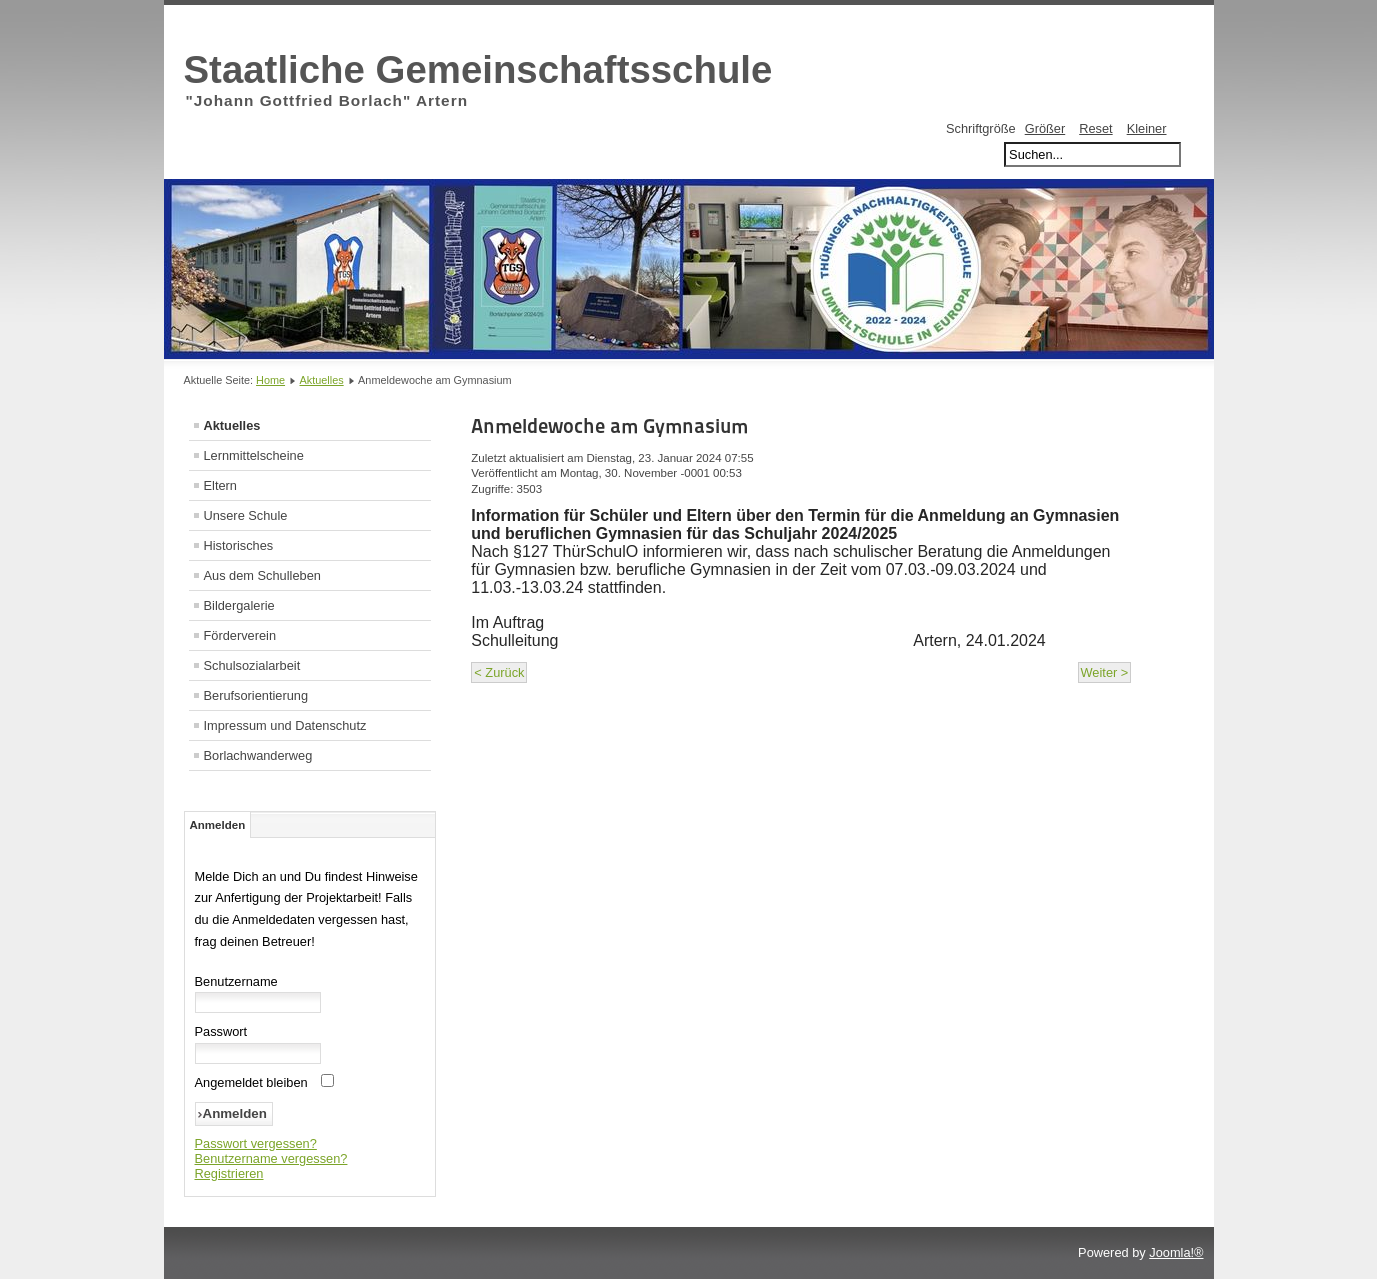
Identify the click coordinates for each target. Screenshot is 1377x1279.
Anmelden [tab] (218, 825)
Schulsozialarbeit (252, 665)
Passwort (221, 1031)
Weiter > (1105, 672)
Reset (1095, 128)
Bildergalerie (239, 605)
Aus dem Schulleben (262, 575)
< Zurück (499, 672)
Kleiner (1147, 128)
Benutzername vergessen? (271, 1158)
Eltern (220, 485)
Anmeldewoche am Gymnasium (609, 426)
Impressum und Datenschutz (285, 725)
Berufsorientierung (256, 695)
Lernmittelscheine (254, 455)
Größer (1045, 128)
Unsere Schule (246, 515)
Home (270, 380)
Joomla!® (1176, 1252)
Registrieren (229, 1173)
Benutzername (236, 981)
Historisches (239, 545)
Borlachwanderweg (258, 755)
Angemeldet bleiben (251, 1082)
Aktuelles (322, 380)
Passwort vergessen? (256, 1143)
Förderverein (240, 635)
